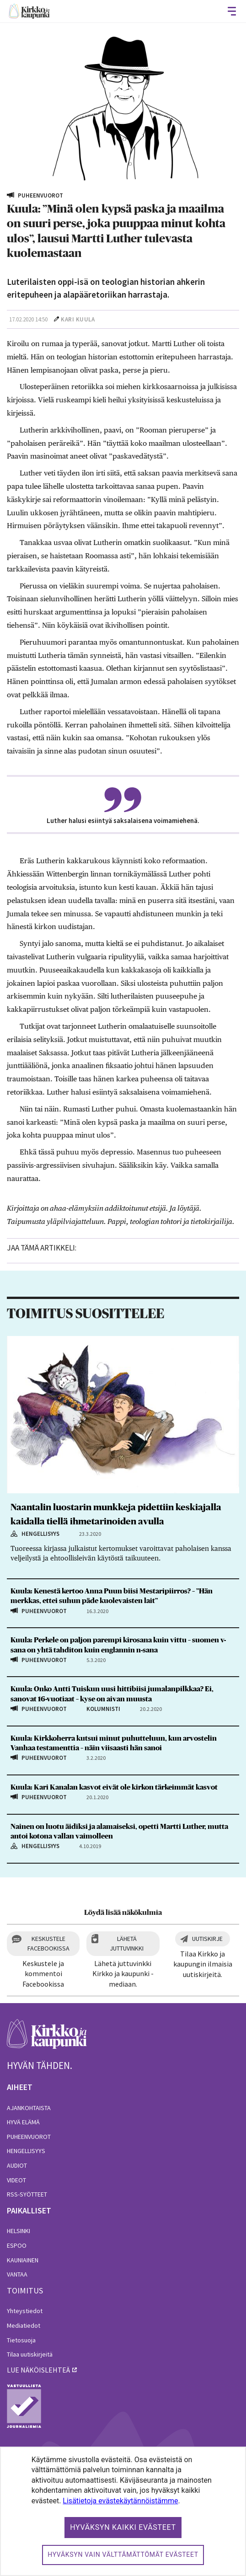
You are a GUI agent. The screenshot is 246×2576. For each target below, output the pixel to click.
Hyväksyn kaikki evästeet (123, 2527)
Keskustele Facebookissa (48, 1943)
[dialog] (123, 2511)
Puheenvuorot (29, 2136)
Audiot (17, 2165)
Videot (16, 2180)
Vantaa (17, 2274)
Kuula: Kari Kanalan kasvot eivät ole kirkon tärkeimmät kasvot (114, 1787)
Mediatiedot (23, 2325)
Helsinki (18, 2231)
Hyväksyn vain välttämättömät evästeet (123, 2554)
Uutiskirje (207, 1939)
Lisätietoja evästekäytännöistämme (120, 2500)
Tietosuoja (21, 2340)
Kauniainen (22, 2260)
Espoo (17, 2245)
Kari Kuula (78, 319)
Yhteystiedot (25, 2311)
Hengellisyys (26, 2151)
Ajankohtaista (29, 2108)
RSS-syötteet (27, 2194)
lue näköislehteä (38, 2369)
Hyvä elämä (23, 2122)
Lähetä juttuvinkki (127, 1943)
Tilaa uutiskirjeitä (30, 2354)
